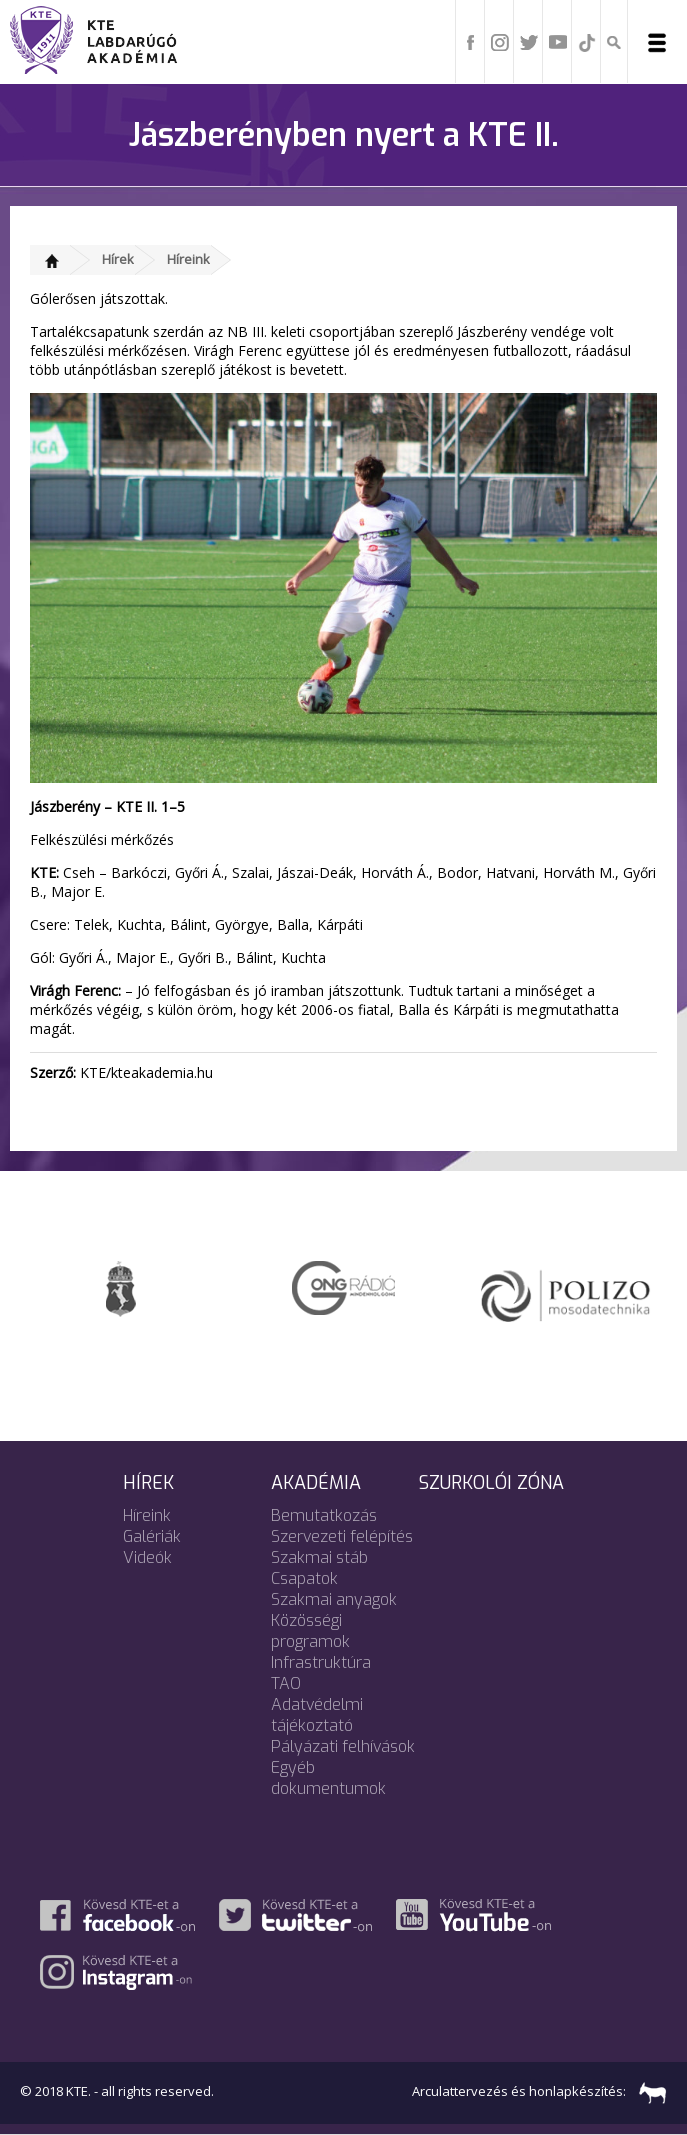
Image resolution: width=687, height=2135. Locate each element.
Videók (147, 1557)
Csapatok (304, 1578)
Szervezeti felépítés (342, 1536)
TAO (286, 1683)
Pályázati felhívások (343, 1746)
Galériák (152, 1536)
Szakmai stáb (319, 1557)
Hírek (118, 259)
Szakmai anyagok (334, 1599)
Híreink (188, 259)
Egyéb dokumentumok (328, 1778)
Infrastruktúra (321, 1662)
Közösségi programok (310, 1631)
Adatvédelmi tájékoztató (317, 1715)
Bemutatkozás (324, 1515)
